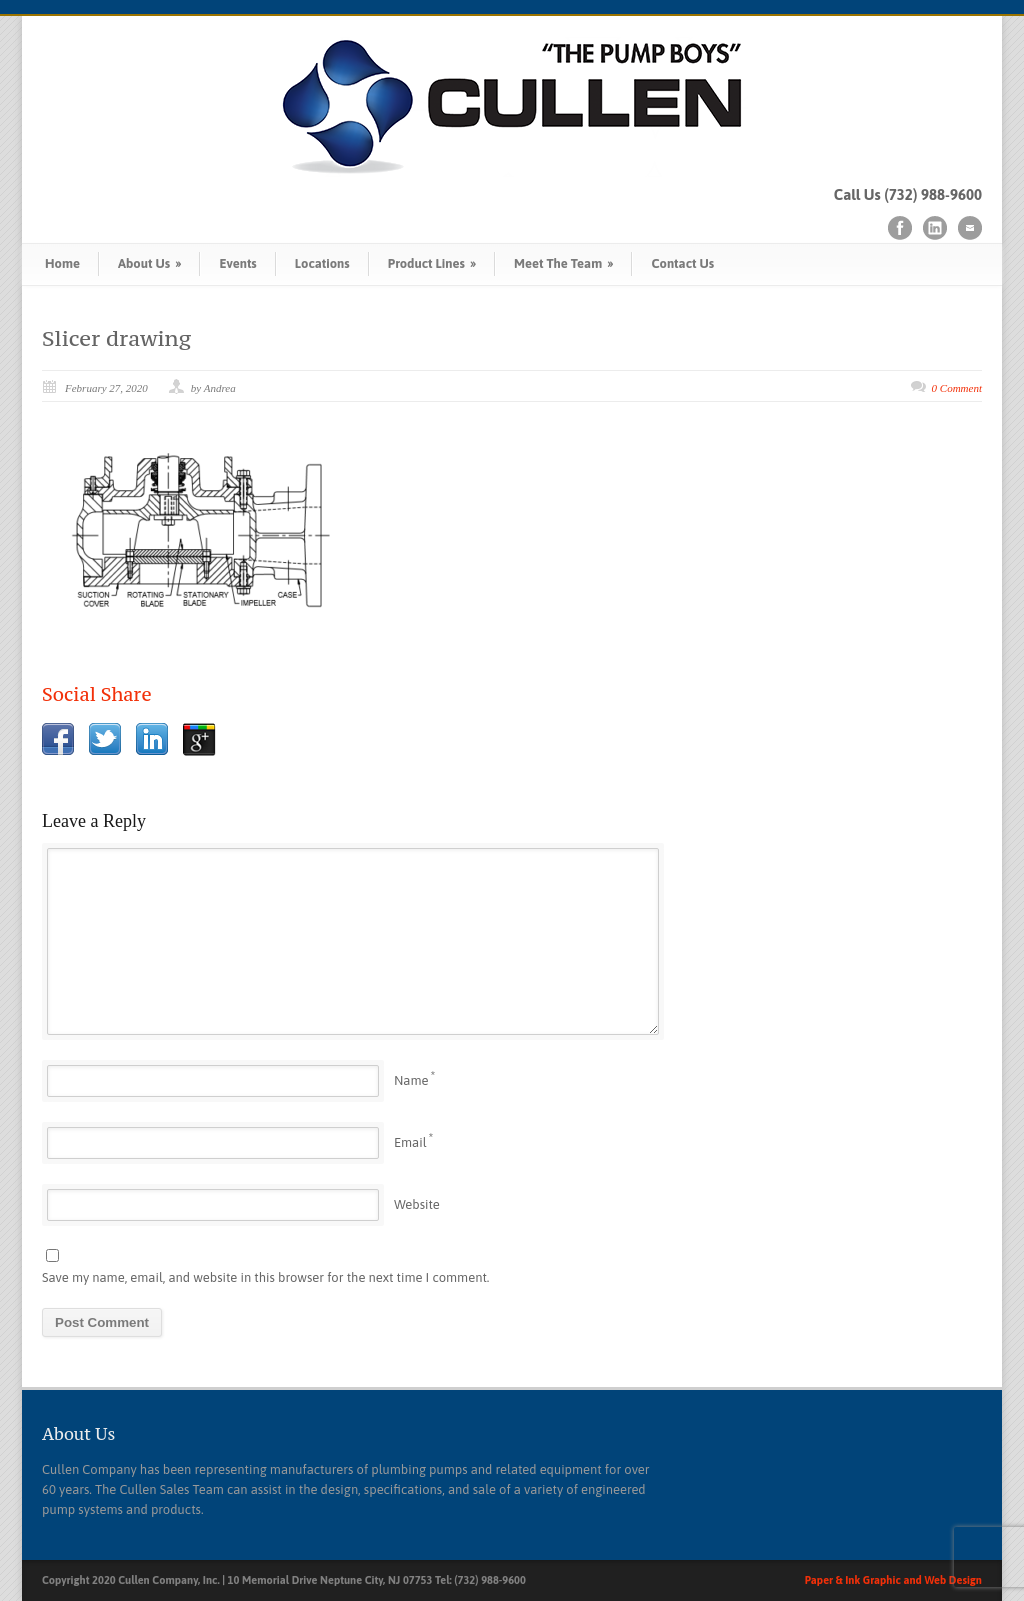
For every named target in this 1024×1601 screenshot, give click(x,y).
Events (237, 263)
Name (411, 1080)
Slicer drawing (116, 338)
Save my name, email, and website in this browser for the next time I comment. (265, 1277)
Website (417, 1204)
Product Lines (432, 263)
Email (410, 1142)
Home (62, 263)
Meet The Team (563, 263)
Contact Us (682, 263)
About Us (149, 263)
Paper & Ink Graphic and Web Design (893, 1580)
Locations (322, 263)
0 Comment (957, 388)
